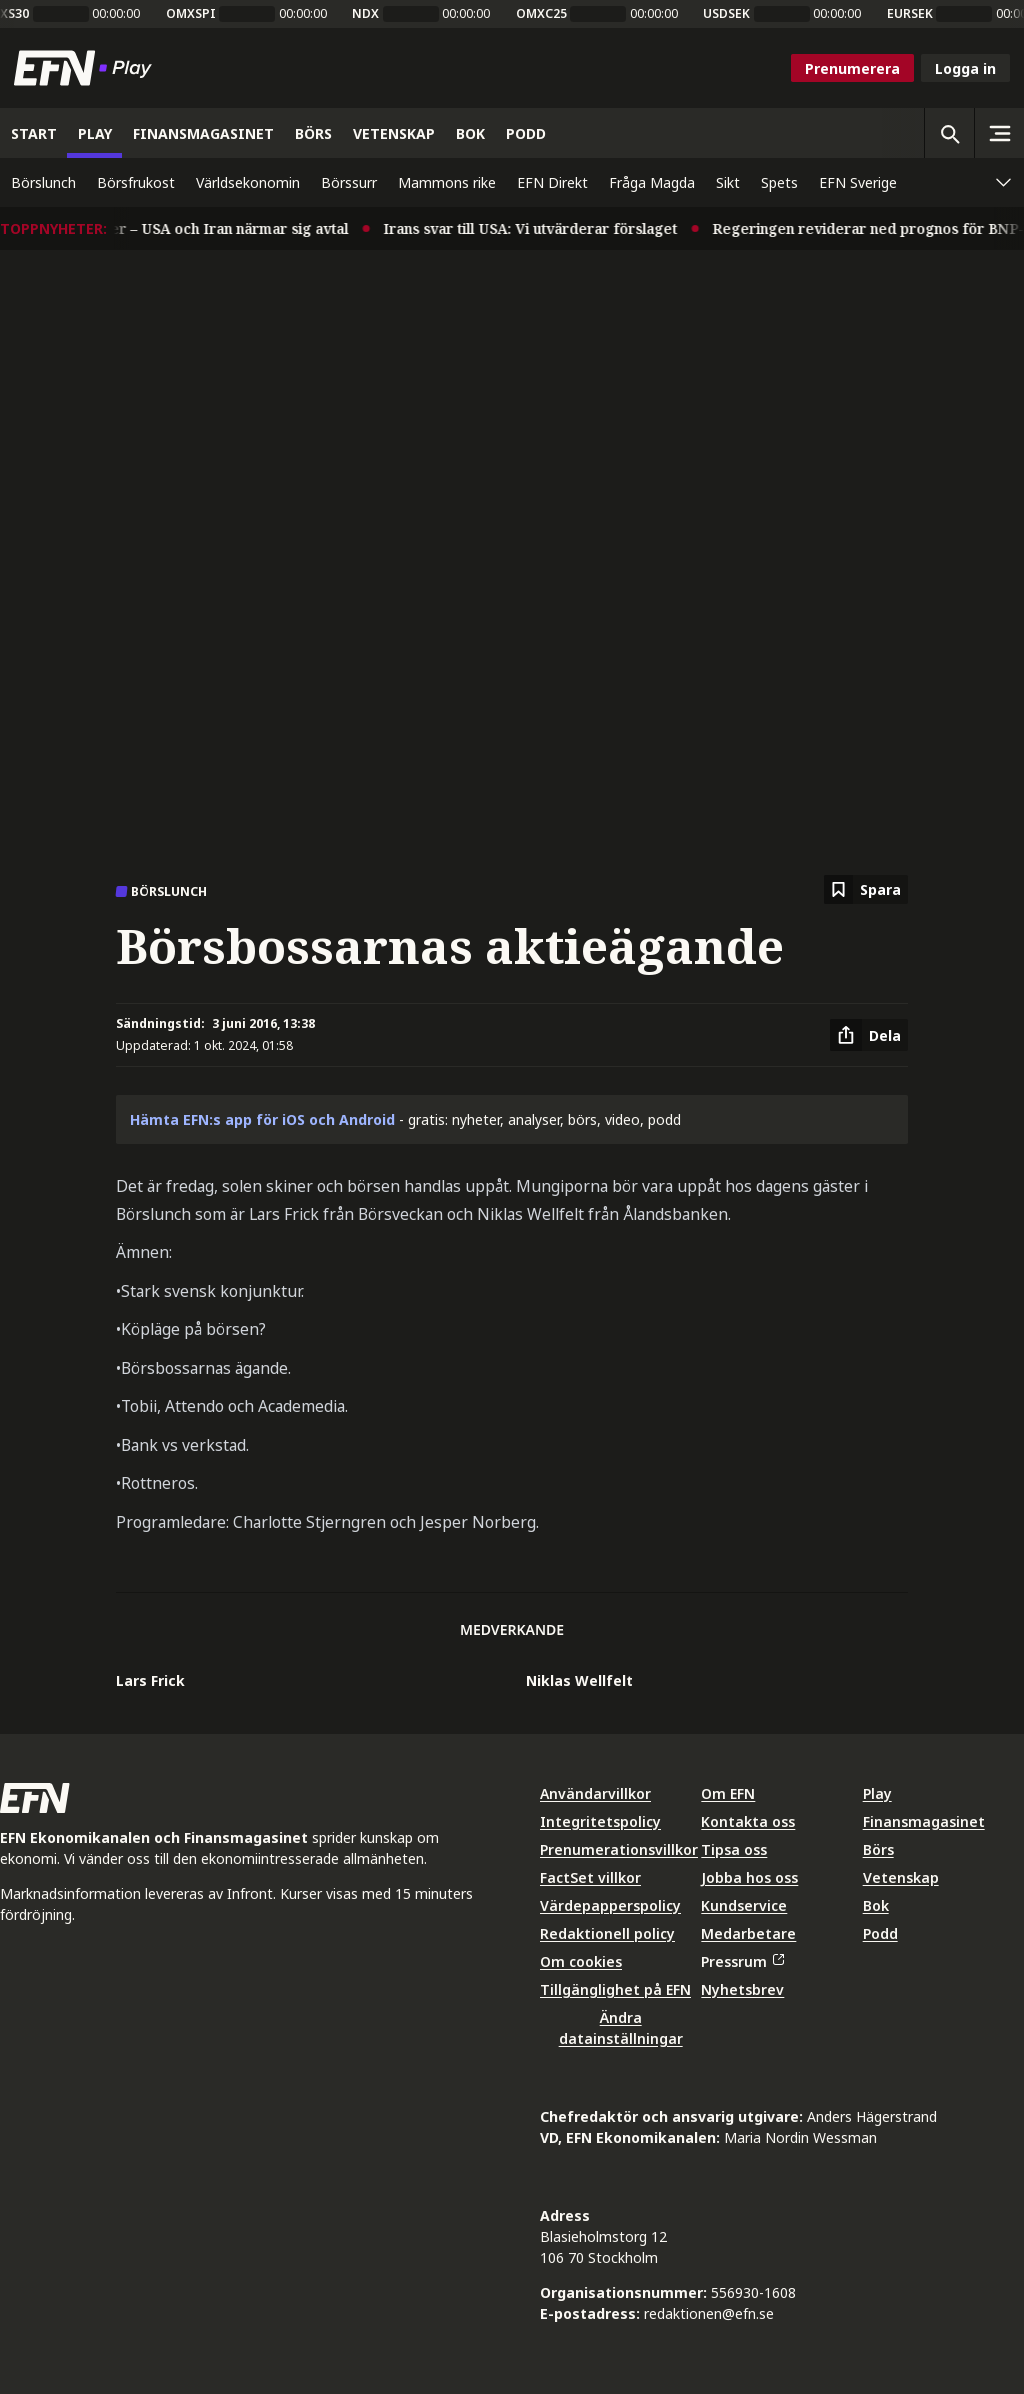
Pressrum (742, 1961)
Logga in (965, 68)
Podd (880, 1933)
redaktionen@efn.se (709, 2313)
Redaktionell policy (607, 1933)
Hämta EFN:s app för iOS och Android (262, 1119)
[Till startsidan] (87, 68)
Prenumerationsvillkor (619, 1849)
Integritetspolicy (600, 1821)
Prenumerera (852, 68)
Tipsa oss (734, 1849)
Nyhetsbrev (742, 1989)
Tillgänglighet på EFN (615, 1989)
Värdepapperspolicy (610, 1905)
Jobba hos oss (749, 1877)
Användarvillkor (595, 1793)
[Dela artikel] (869, 1035)
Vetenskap (901, 1877)
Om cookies (581, 1961)
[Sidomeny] (999, 133)
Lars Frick (150, 1680)
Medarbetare (748, 1933)
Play (877, 1793)
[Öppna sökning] (949, 133)
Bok (876, 1905)
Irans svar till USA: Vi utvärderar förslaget (545, 228)
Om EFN (728, 1793)
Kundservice (744, 1905)
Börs (878, 1849)
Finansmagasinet (924, 1821)
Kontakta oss (748, 1821)
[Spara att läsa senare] (866, 889)
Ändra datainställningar (621, 2028)
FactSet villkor (590, 1877)
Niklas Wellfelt (579, 1680)
